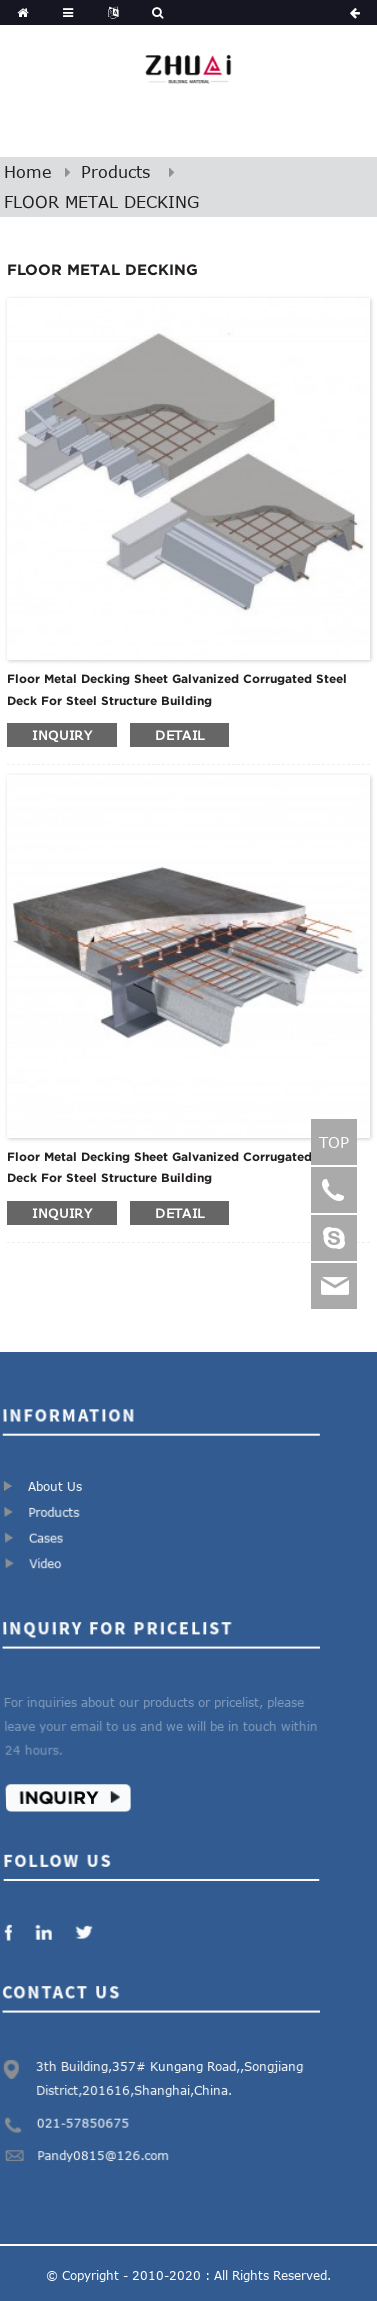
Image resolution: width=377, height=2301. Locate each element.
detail (179, 735)
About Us (55, 1485)
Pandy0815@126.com (106, 2149)
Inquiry (65, 1790)
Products (115, 172)
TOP (334, 1142)
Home (28, 172)
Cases (50, 1534)
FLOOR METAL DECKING (101, 202)
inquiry (62, 735)
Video (51, 1557)
